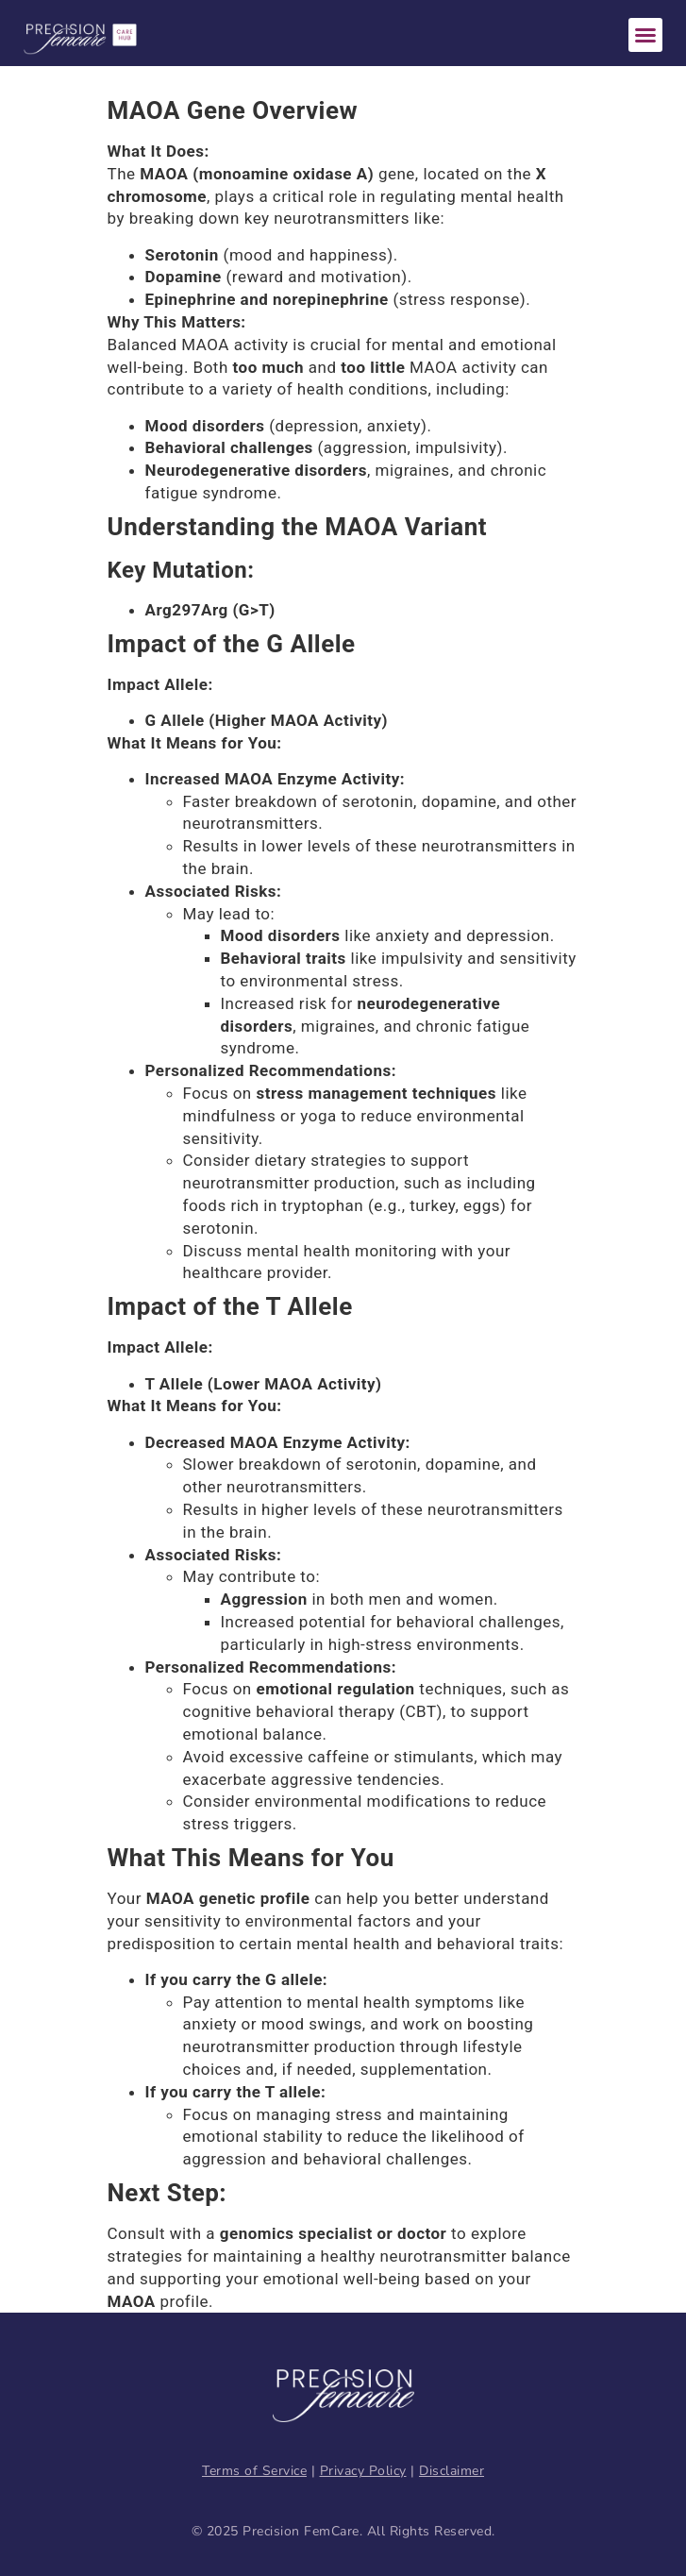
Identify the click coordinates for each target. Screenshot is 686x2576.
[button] (645, 35)
